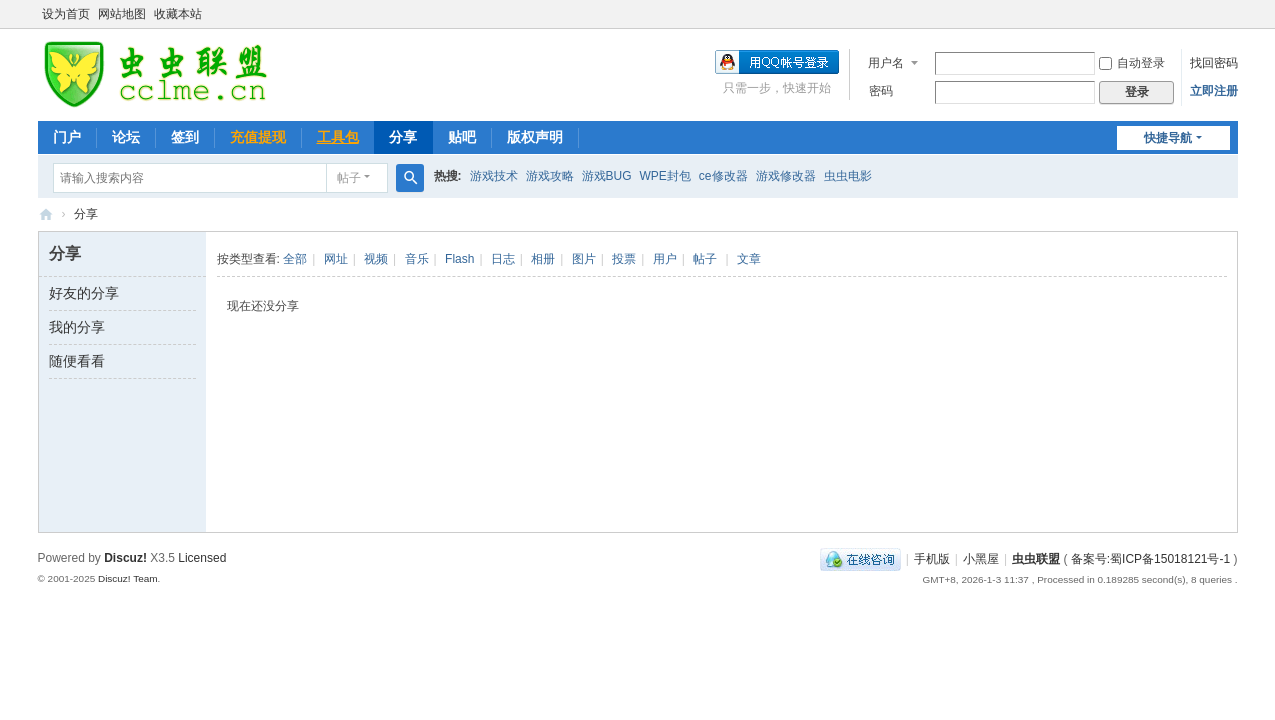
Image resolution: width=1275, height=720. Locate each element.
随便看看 (77, 361)
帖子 (349, 178)
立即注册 (1214, 91)
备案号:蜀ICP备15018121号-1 (1150, 559)
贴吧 (462, 137)
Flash (459, 259)
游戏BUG (607, 176)
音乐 (417, 259)
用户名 (886, 63)
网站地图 (122, 14)
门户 (67, 137)
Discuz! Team (128, 578)
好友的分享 (84, 293)
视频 (376, 259)
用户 (665, 259)
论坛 (126, 137)
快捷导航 (1168, 138)
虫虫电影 (848, 176)
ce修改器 (723, 176)
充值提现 (258, 137)
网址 (336, 259)
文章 (749, 259)
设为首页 (66, 14)
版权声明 (535, 137)
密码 (881, 91)
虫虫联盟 (46, 214)
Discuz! (125, 558)
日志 (503, 259)
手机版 (932, 559)
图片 (584, 259)
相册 (543, 259)
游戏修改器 (786, 176)
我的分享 (77, 327)
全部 (295, 259)
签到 (185, 137)
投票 (624, 259)
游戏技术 (494, 176)
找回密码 (1214, 63)
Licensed (202, 558)
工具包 (338, 137)
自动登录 (1132, 63)
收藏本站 (178, 14)
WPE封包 (665, 176)
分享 (403, 137)
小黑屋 (981, 559)
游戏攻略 (550, 176)
